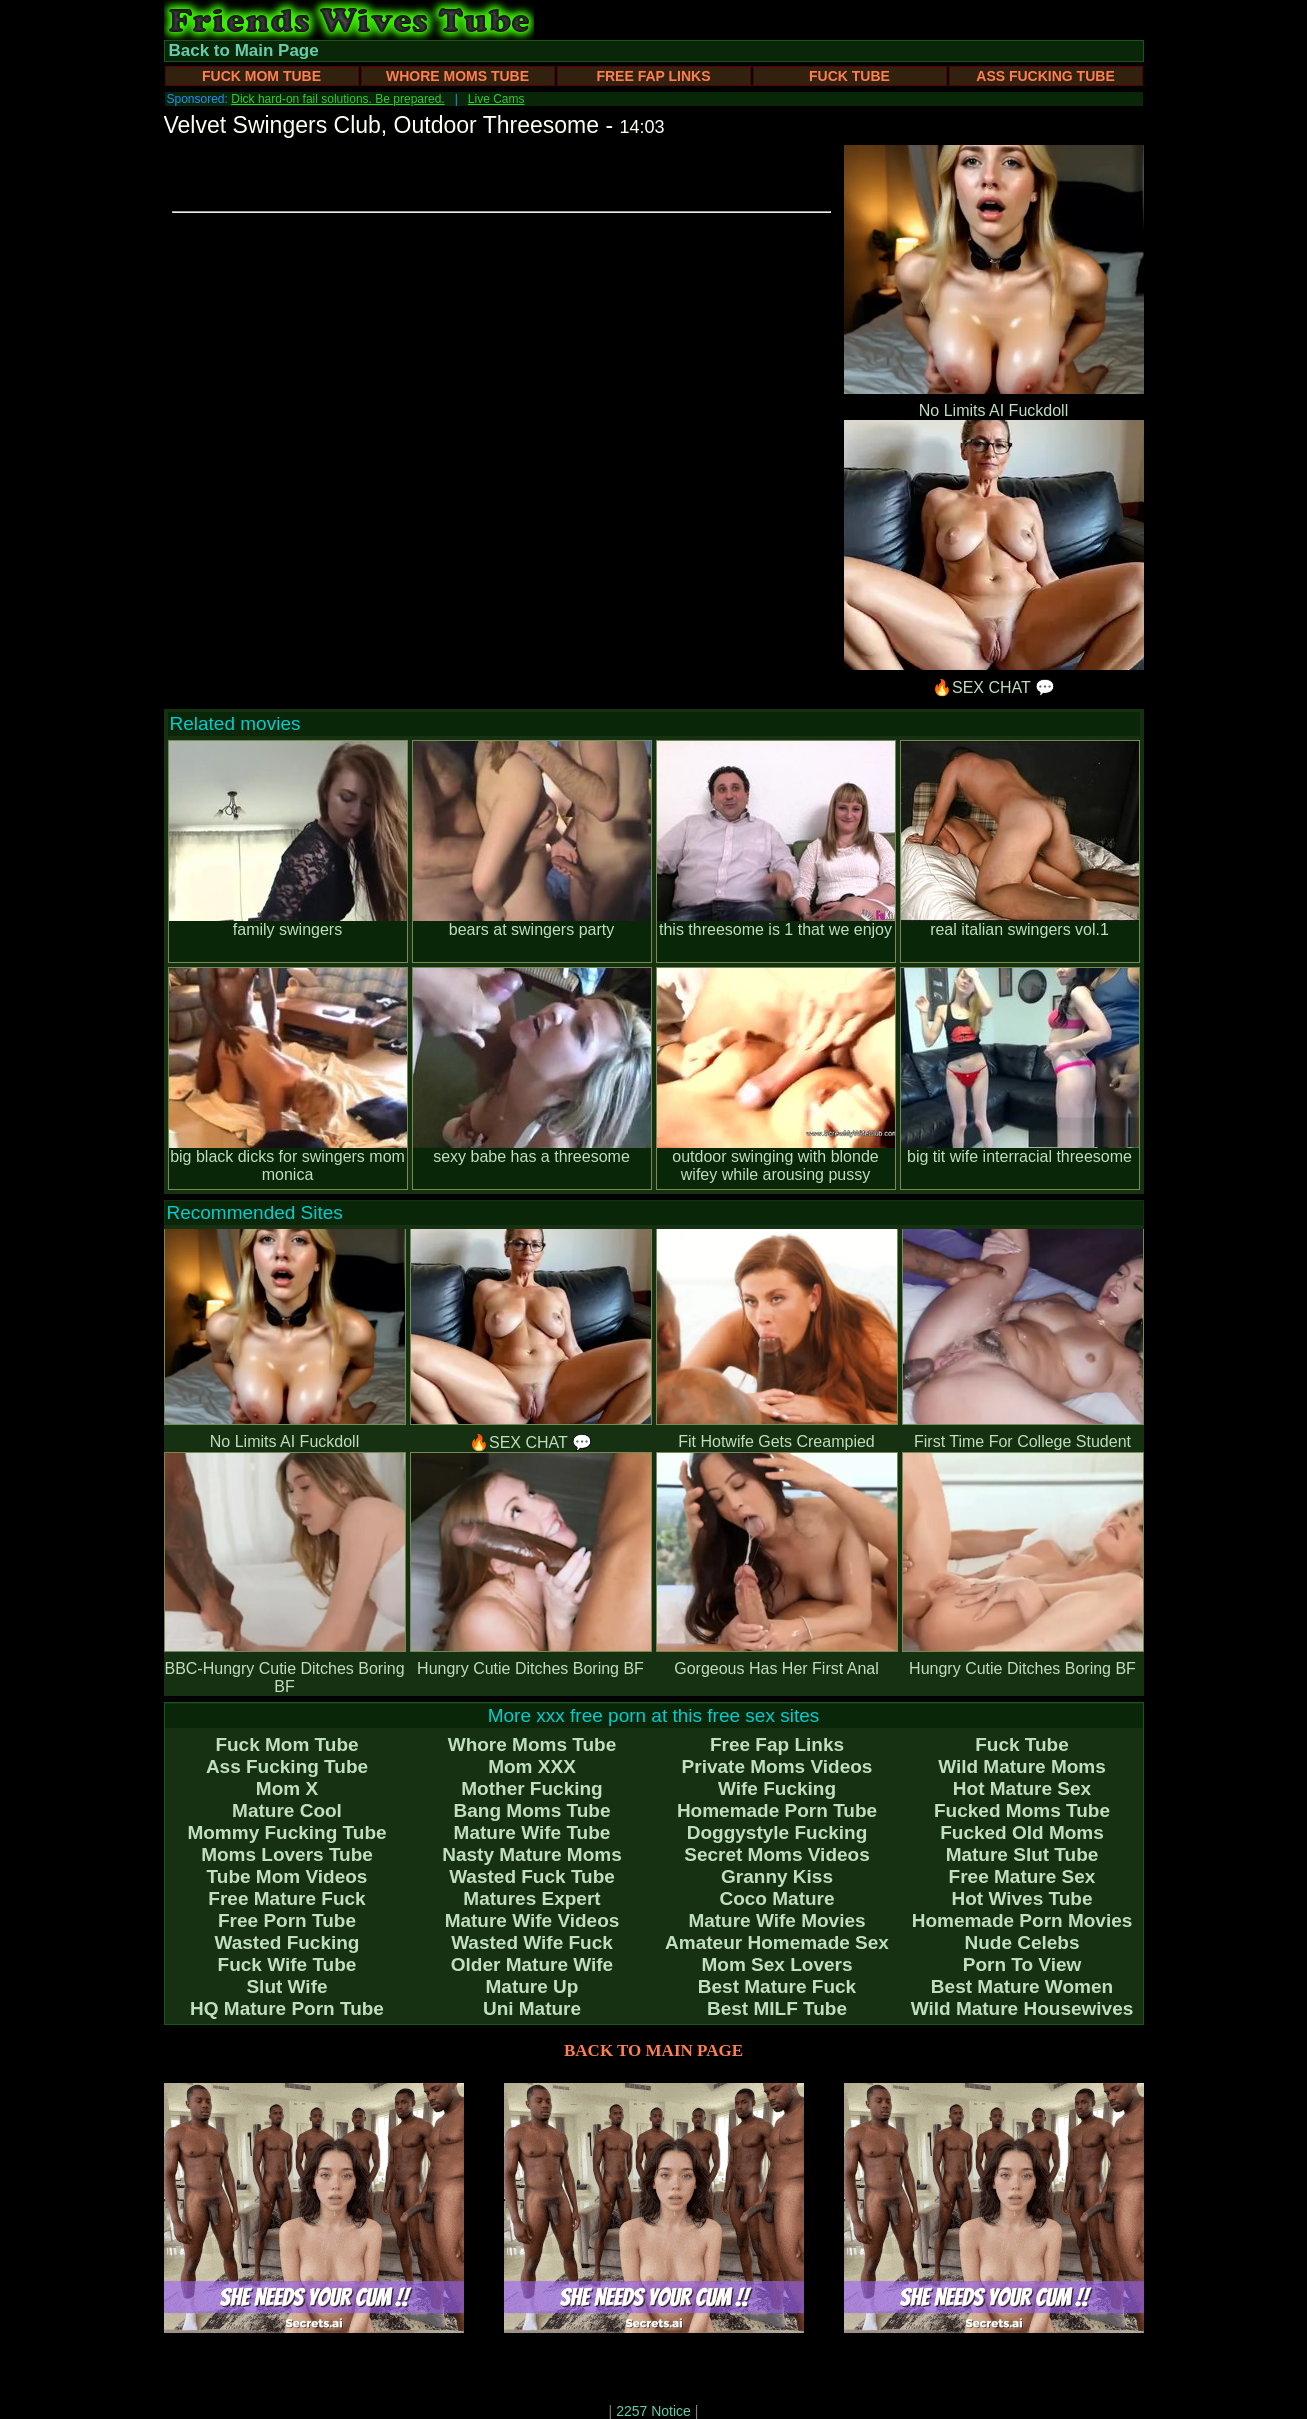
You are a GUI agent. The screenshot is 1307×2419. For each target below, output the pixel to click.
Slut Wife (286, 1986)
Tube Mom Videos (287, 1876)
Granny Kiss (777, 1876)
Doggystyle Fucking (777, 1832)
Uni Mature (532, 2008)
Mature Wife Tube (532, 1832)
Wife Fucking (777, 1788)
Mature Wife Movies (776, 1920)
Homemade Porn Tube (777, 1810)
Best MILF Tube (777, 2008)
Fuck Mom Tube (261, 76)
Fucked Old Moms (1022, 1832)
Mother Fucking (531, 1788)
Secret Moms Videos (777, 1854)
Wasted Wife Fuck (532, 1942)
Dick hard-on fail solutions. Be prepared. (337, 99)
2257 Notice (653, 2411)
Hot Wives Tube (1022, 1898)
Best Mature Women (1022, 1986)
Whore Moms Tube (457, 76)
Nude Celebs (1021, 1942)
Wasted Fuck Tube (532, 1876)
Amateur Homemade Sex (777, 1942)
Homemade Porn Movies (1022, 1920)
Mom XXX (532, 1766)
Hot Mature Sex (1022, 1788)
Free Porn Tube (287, 1920)
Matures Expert (531, 1898)
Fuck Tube (849, 76)
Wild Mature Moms (1022, 1766)
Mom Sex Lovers (777, 1964)
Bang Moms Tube (532, 1810)
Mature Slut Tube (1022, 1854)
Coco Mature (776, 1898)
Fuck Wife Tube (287, 1964)
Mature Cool (287, 1810)
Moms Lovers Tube (287, 1854)
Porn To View (1022, 1964)
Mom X (287, 1788)
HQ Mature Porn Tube (287, 2008)
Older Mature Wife (532, 1964)
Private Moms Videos (777, 1766)
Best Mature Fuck (777, 1986)
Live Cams (496, 99)
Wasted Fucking (287, 1942)
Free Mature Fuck (286, 1898)
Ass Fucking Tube (1045, 76)
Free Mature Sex (1022, 1876)
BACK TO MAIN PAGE (653, 2050)
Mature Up (532, 1986)
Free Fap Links (653, 76)
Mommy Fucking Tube (286, 1832)
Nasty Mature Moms (532, 1854)
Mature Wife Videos (532, 1920)
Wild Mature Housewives (1022, 2008)
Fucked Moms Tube (1022, 1810)
